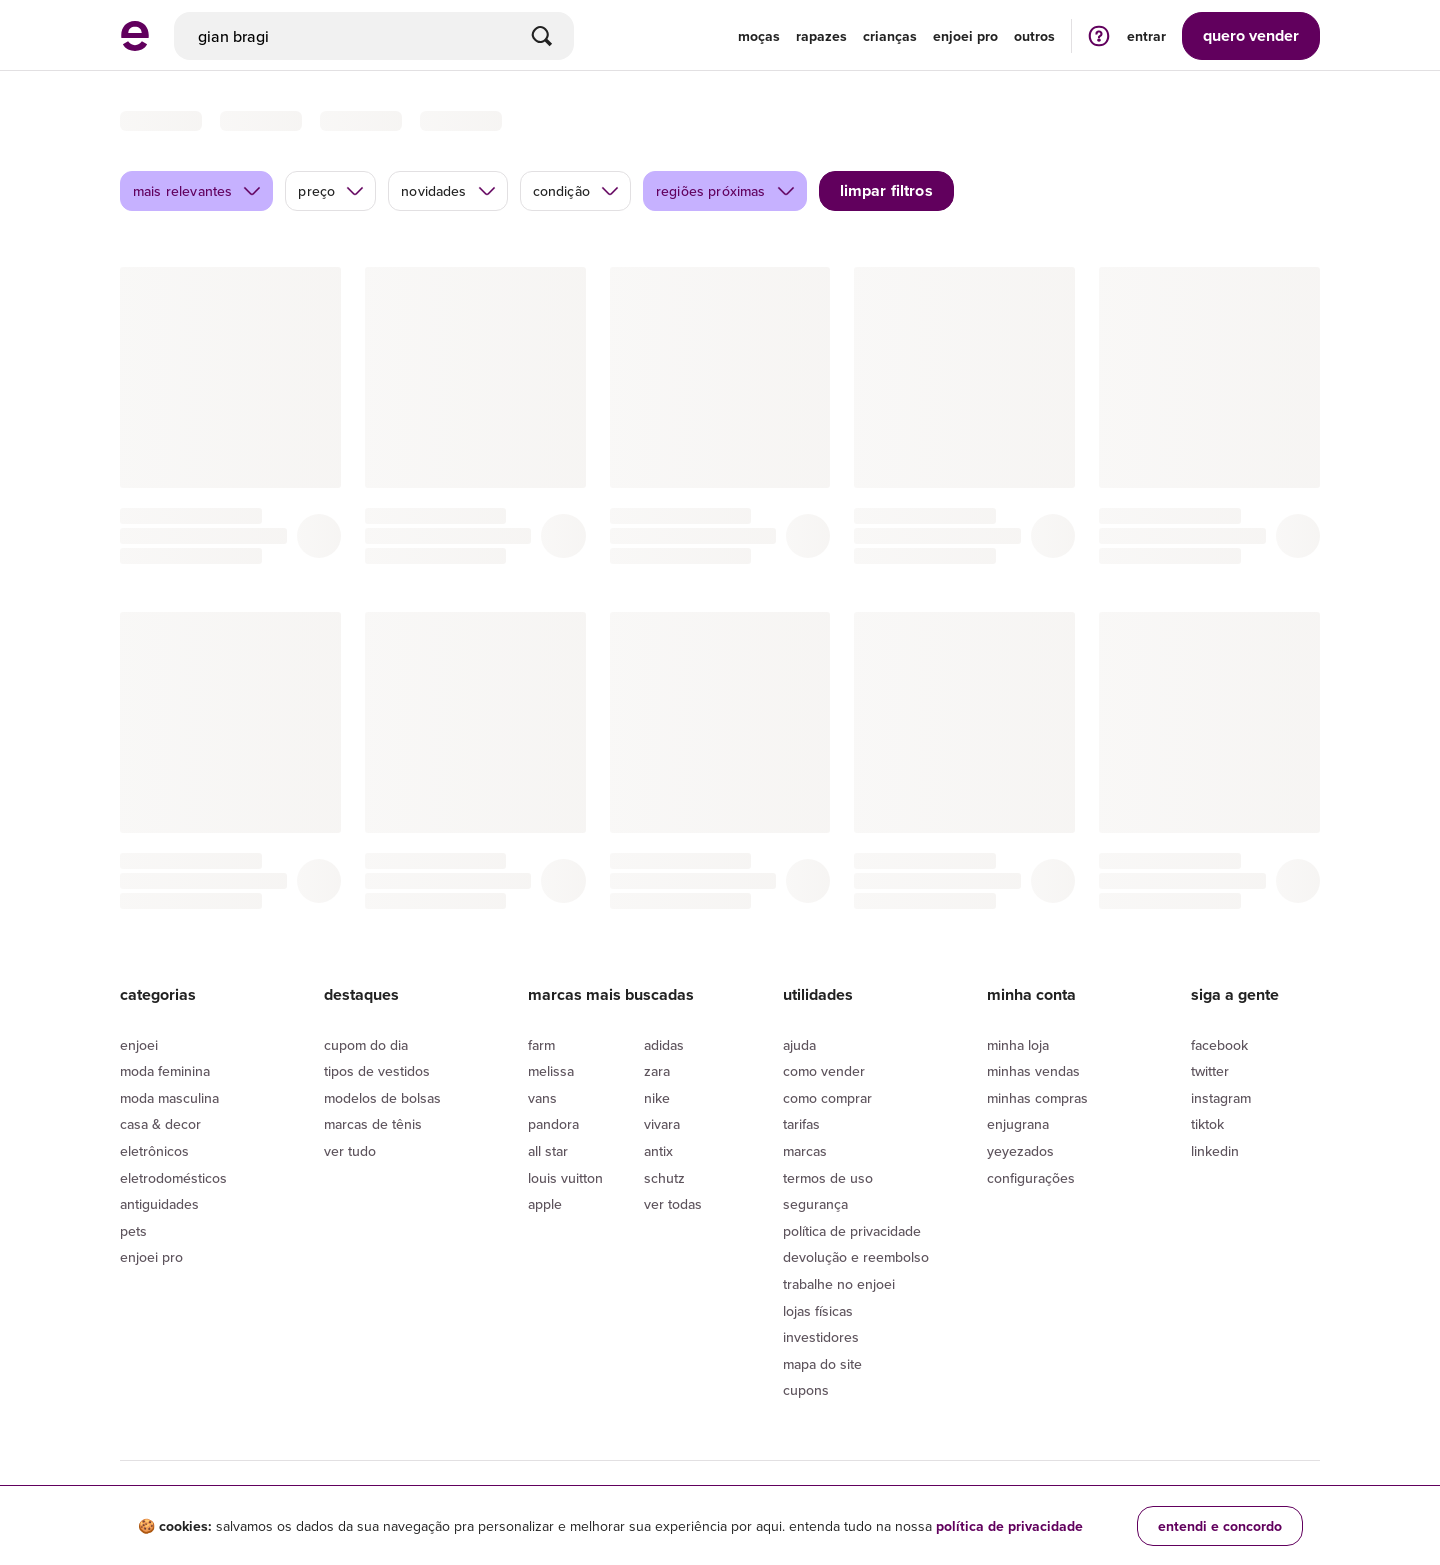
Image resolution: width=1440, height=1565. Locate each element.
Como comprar (827, 1098)
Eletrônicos (154, 1151)
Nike (657, 1098)
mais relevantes (197, 191)
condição (576, 191)
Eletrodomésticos (173, 1178)
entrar (1146, 36)
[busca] (374, 36)
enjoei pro (965, 36)
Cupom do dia (366, 1045)
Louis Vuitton (565, 1178)
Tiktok (1207, 1124)
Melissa (551, 1071)
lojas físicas (818, 1311)
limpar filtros (886, 190)
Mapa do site (822, 1364)
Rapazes (821, 36)
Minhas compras (1037, 1098)
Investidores (821, 1337)
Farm (541, 1045)
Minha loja (1018, 1045)
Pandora (553, 1124)
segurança (815, 1204)
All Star (548, 1151)
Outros (1034, 36)
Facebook (1219, 1045)
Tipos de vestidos (377, 1071)
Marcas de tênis (373, 1124)
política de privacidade (1009, 1526)
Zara (657, 1071)
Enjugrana (1018, 1124)
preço (331, 191)
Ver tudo (350, 1151)
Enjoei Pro (151, 1257)
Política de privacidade (852, 1231)
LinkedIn (1215, 1151)
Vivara (662, 1124)
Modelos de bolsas (382, 1098)
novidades (448, 191)
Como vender (824, 1071)
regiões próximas (726, 191)
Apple (545, 1204)
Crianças (890, 36)
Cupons (806, 1390)
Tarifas (801, 1124)
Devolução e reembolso (856, 1257)
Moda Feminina (165, 1071)
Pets (133, 1231)
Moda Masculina (169, 1098)
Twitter (1210, 1071)
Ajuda (799, 1045)
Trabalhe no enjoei (839, 1284)
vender (1251, 35)
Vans (542, 1098)
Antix (658, 1151)
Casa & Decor (160, 1124)
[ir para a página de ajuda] (1099, 35)
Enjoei (139, 1045)
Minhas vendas (1033, 1071)
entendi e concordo (1220, 1526)
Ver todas (673, 1204)
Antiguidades (159, 1204)
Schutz (664, 1178)
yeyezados (1020, 1151)
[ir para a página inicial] (135, 45)
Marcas (805, 1151)
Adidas (664, 1045)
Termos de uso (828, 1178)
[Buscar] (542, 36)
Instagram (1221, 1098)
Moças (759, 36)
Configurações (1031, 1178)
